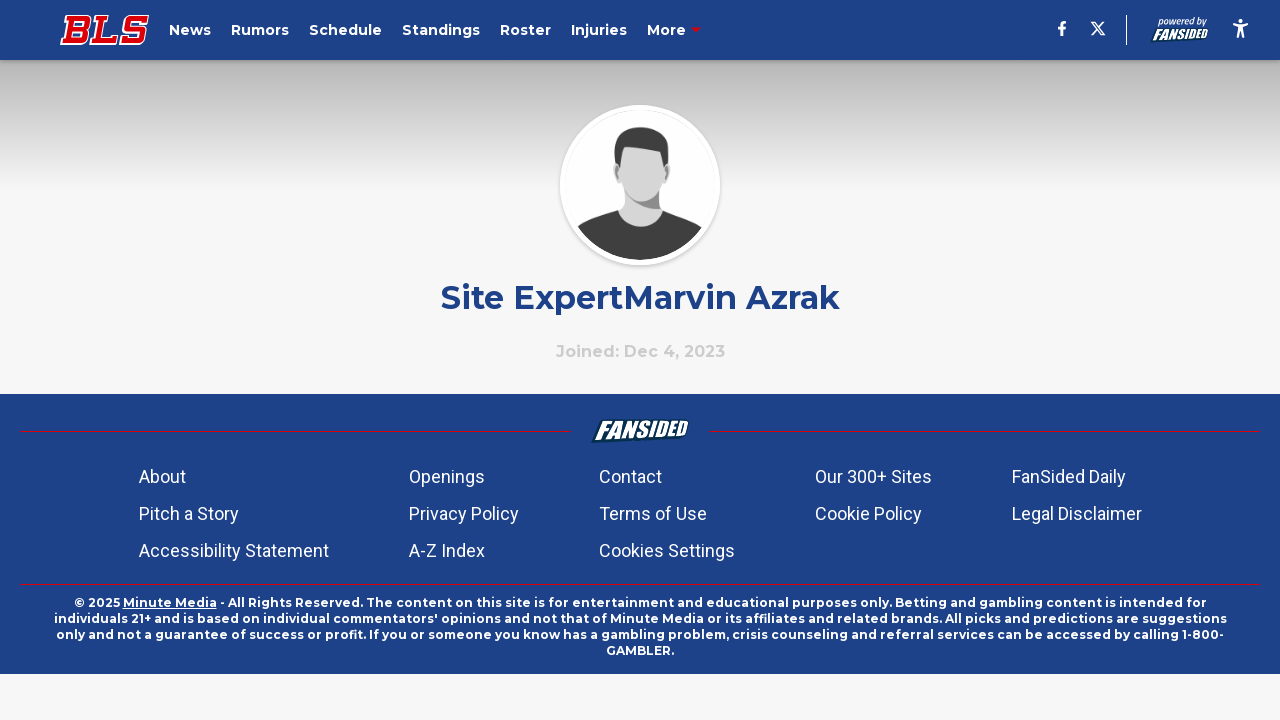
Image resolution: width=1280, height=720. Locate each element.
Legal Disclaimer (1077, 513)
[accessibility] (1240, 30)
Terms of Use (653, 513)
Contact (630, 476)
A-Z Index (447, 550)
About (162, 476)
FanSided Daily (1069, 476)
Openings (447, 476)
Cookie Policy (868, 513)
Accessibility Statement (234, 550)
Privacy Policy (464, 513)
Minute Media (170, 602)
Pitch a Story (189, 513)
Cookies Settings (667, 550)
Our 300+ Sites (873, 476)
